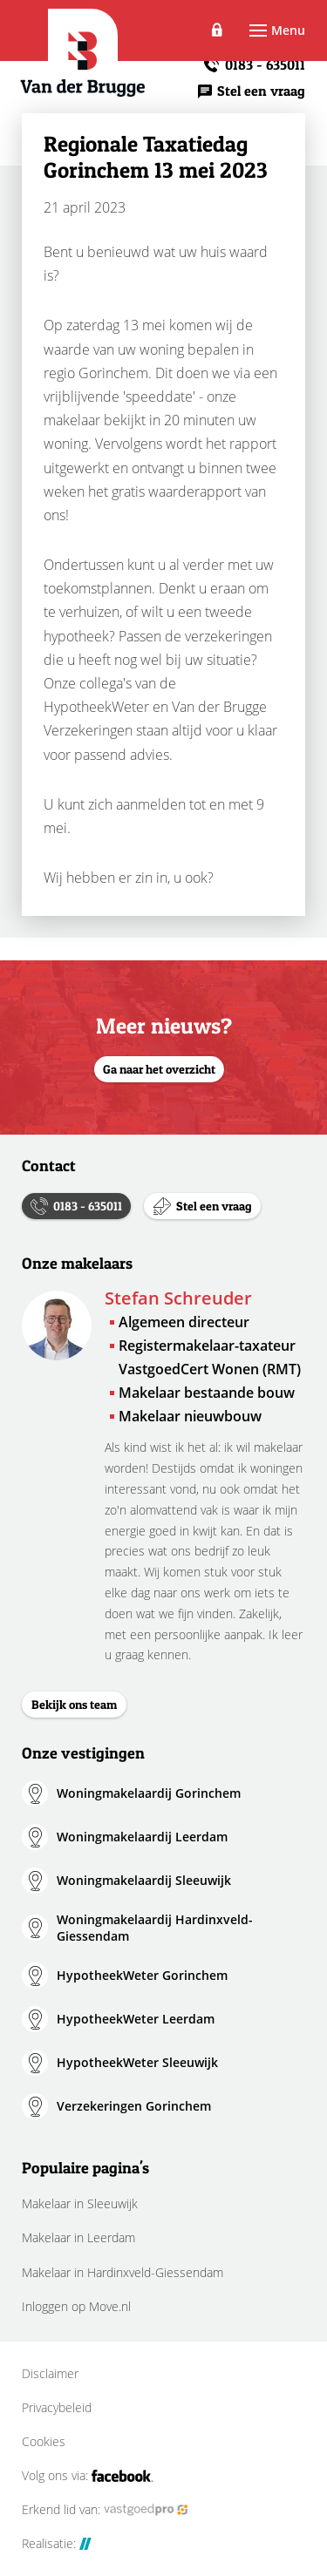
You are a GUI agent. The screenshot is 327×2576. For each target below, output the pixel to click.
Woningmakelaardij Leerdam (142, 1836)
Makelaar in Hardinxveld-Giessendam (122, 2272)
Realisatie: (57, 2544)
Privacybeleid (57, 2408)
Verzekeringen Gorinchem (134, 2106)
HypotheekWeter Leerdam (136, 2018)
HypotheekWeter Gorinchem (142, 1975)
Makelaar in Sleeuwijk (80, 2203)
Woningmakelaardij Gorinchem (149, 1793)
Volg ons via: (87, 2476)
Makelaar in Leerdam (78, 2237)
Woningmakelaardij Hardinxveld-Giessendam (155, 1928)
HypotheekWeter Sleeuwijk (137, 2062)
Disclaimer (50, 2374)
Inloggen (217, 30)
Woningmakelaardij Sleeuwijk (144, 1880)
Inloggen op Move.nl (76, 2306)
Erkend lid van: (105, 2510)
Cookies (43, 2442)
